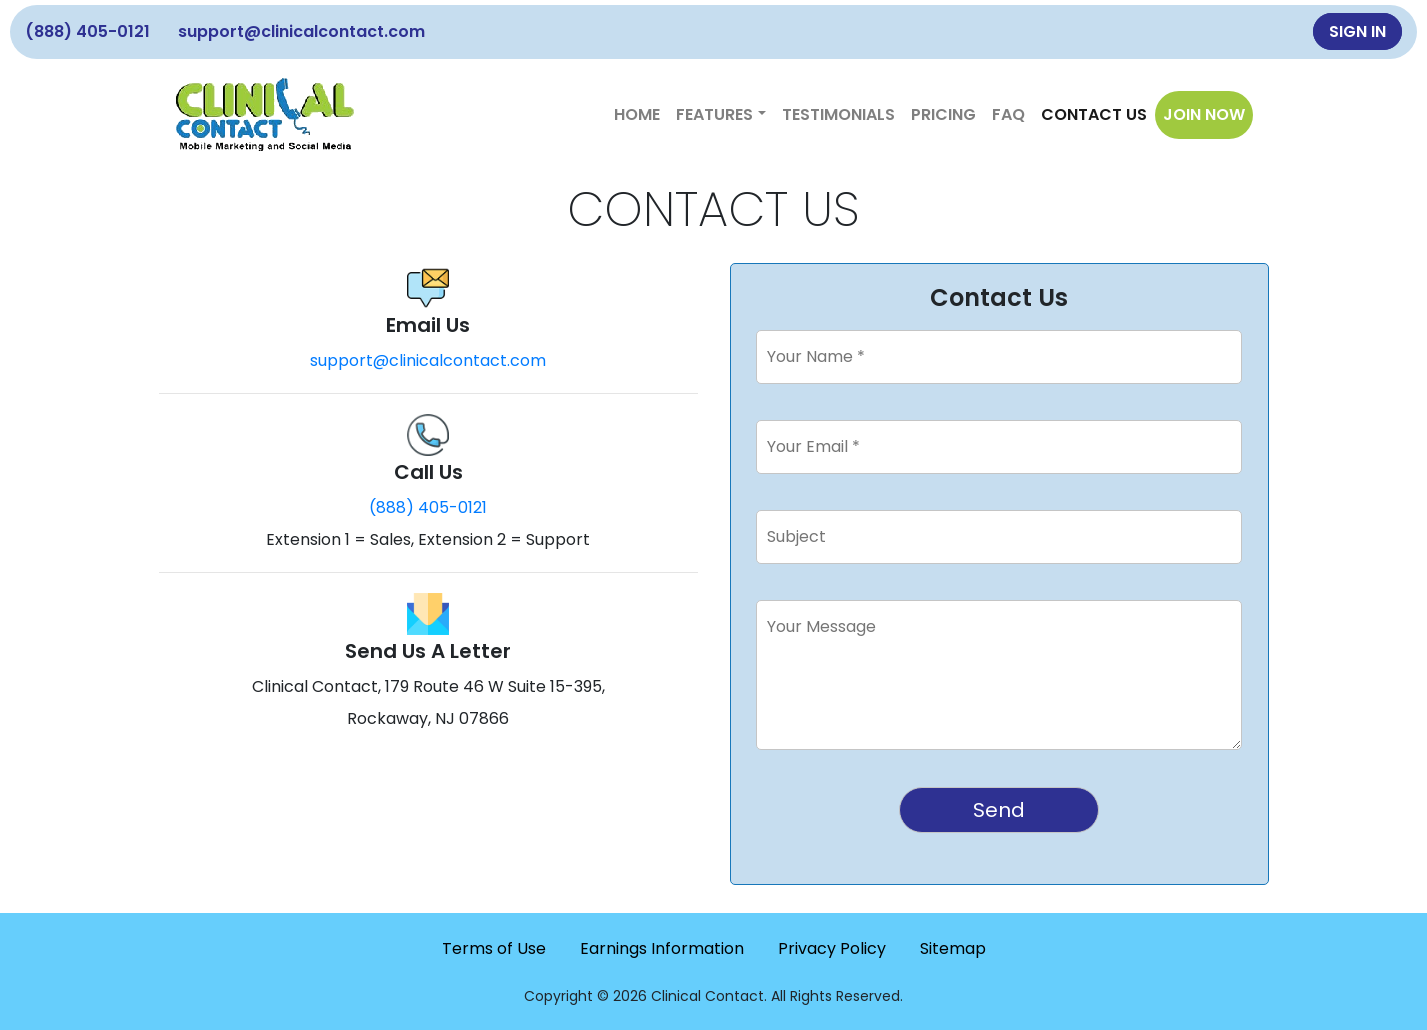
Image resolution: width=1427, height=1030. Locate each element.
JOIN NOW (1204, 114)
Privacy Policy (832, 948)
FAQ (1008, 114)
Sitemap (953, 948)
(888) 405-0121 (87, 31)
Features (714, 114)
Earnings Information (662, 948)
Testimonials (838, 114)
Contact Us (1094, 114)
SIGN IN (1357, 31)
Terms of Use (494, 948)
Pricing (943, 114)
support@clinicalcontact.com (301, 31)
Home (637, 114)
